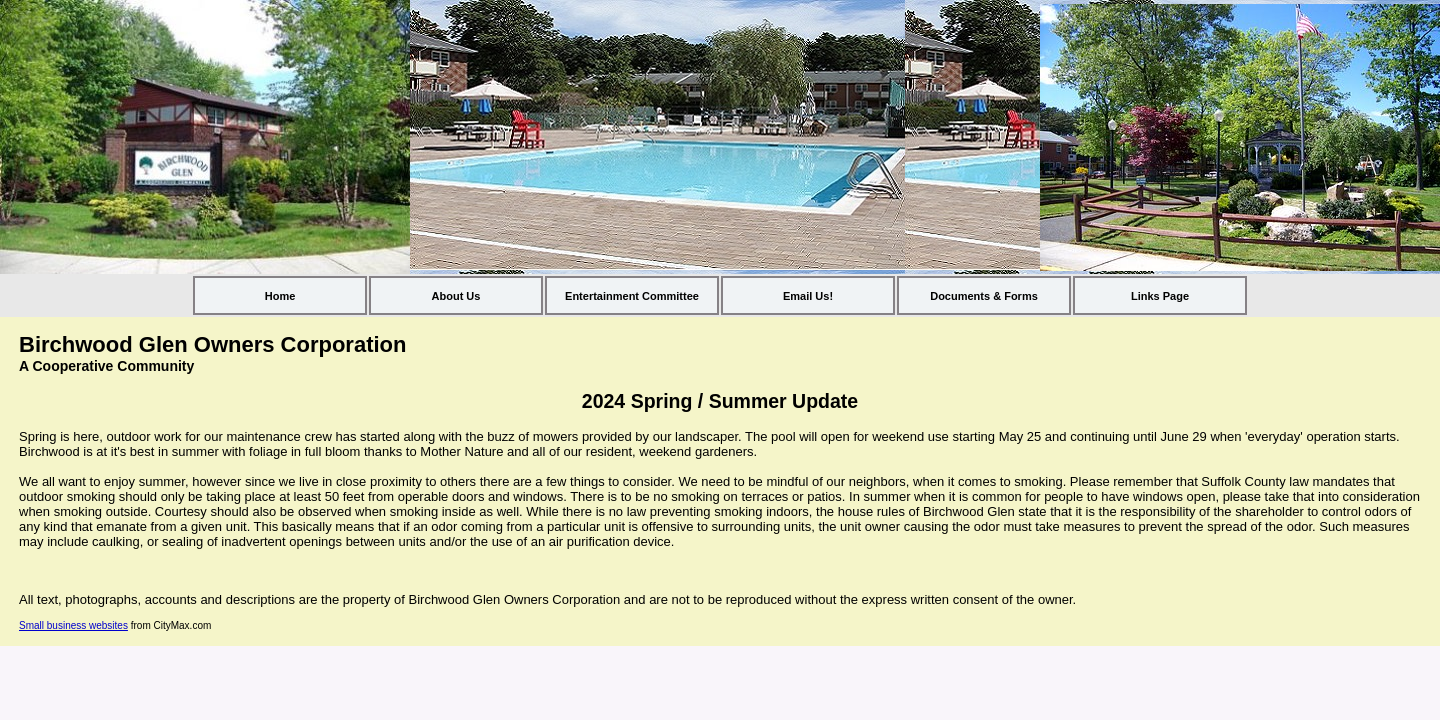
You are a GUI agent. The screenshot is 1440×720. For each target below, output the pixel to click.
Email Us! (808, 296)
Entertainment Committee (632, 296)
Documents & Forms (984, 296)
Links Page (1160, 296)
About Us (456, 296)
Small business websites (73, 625)
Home (280, 296)
